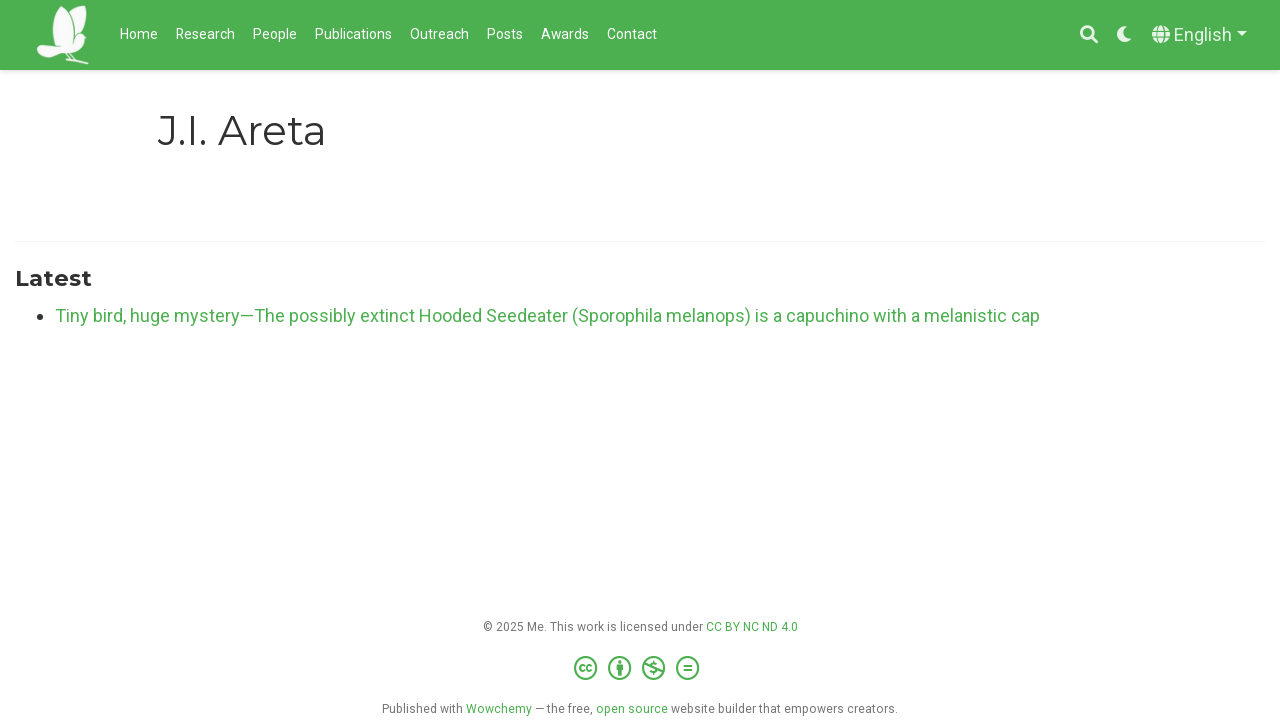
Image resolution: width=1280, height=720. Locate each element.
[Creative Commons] (640, 669)
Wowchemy (499, 709)
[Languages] (1199, 35)
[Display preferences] (1125, 35)
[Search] (1089, 35)
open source (632, 709)
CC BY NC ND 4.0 (752, 627)
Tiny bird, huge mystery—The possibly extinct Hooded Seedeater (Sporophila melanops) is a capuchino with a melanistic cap (547, 315)
